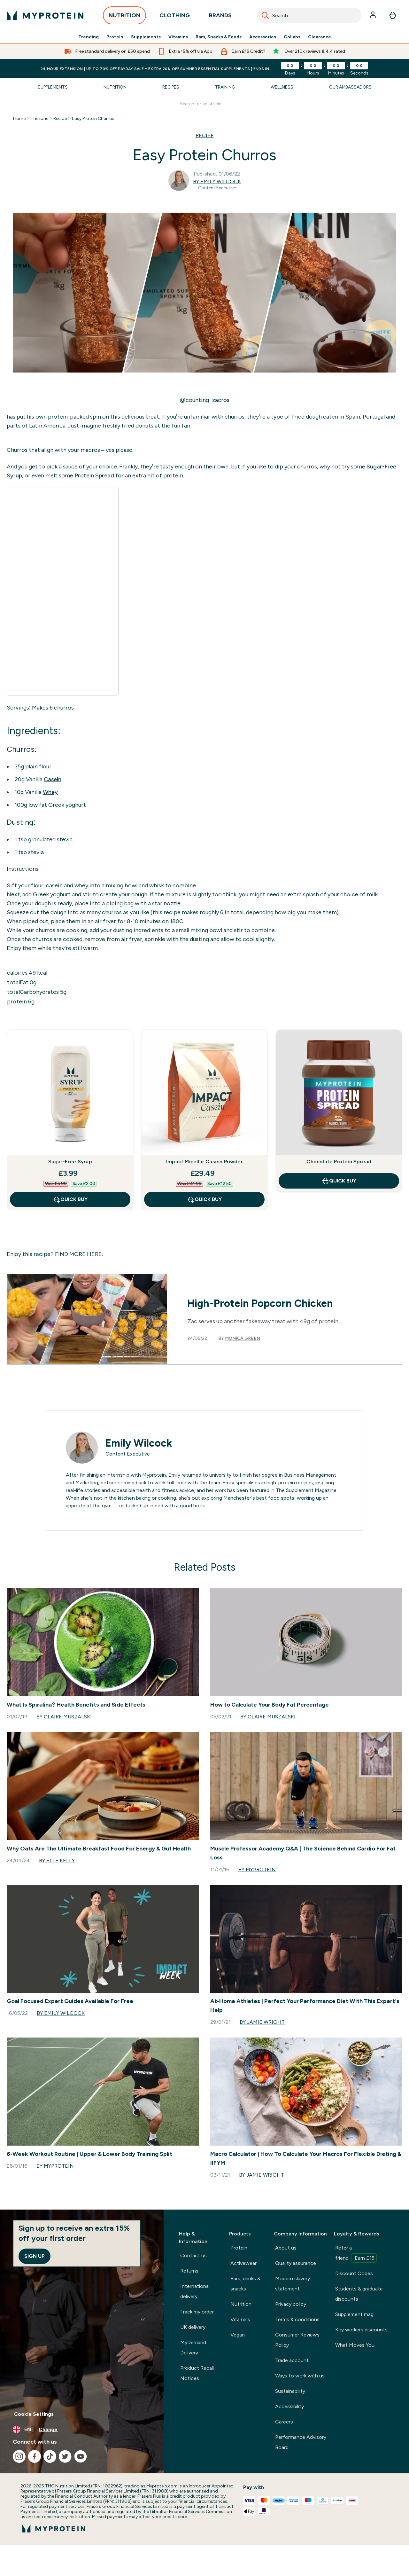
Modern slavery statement (292, 2283)
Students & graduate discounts (359, 2294)
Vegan (237, 2335)
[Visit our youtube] (80, 2456)
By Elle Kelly (57, 1860)
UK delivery (192, 2327)
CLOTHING (174, 17)
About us (286, 2248)
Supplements (146, 37)
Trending (88, 37)
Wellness (282, 87)
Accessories (262, 37)
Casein (52, 779)
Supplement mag (354, 2314)
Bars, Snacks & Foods (219, 37)
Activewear (243, 2263)
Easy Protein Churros (93, 118)
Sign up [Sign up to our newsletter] (34, 2256)
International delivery (195, 2291)
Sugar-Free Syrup (70, 1161)
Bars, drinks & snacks (245, 2283)
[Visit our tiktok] (49, 2456)
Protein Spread (94, 475)
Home (19, 118)
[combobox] (309, 15)
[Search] (265, 15)
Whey (50, 792)
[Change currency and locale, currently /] (82, 2429)
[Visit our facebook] (34, 2456)
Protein (114, 37)
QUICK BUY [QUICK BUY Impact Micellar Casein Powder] (204, 1199)
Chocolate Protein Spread (338, 1161)
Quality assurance (295, 2263)
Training (225, 87)
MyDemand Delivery (193, 2347)
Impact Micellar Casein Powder (204, 1161)
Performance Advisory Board (300, 2442)
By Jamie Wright (262, 2022)
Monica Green (242, 1338)
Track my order (197, 2312)
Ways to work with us (300, 2376)
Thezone (39, 118)
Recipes (170, 87)
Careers (284, 2422)
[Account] (373, 15)
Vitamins (178, 37)
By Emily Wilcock (217, 181)
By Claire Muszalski (64, 1717)
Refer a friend (356, 2254)
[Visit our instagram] (19, 2456)
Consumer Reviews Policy (297, 2340)
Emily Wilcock (138, 1443)
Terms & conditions (297, 2319)
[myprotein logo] (45, 15)
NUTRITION (124, 17)
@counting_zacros (204, 400)
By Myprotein (257, 1869)
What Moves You (354, 2345)
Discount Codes (354, 2273)
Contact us (193, 2255)
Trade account (292, 2360)
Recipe (60, 118)
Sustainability (290, 2391)
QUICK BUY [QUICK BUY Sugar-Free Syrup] (70, 1199)
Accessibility (289, 2406)
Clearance (319, 37)
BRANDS (220, 17)
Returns (189, 2271)
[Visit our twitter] (65, 2456)
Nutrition (115, 87)
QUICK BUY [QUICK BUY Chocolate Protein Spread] (338, 1181)
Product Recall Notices (197, 2373)
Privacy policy (290, 2304)
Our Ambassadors (350, 87)
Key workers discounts (361, 2330)
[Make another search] (204, 104)
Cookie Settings (34, 2414)
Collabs (292, 37)
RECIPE (205, 135)
